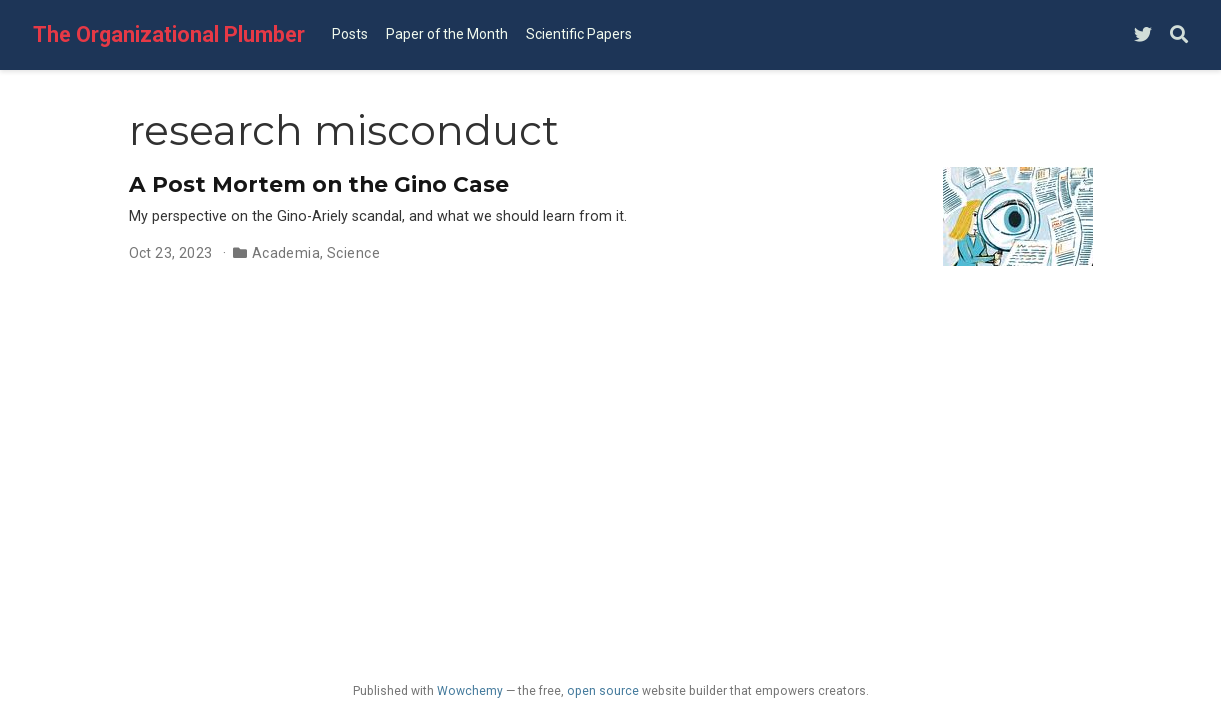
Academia (286, 253)
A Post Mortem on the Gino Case (319, 184)
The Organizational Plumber (169, 34)
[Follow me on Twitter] (1143, 35)
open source (603, 691)
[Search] (1179, 35)
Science (353, 253)
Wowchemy (470, 691)
